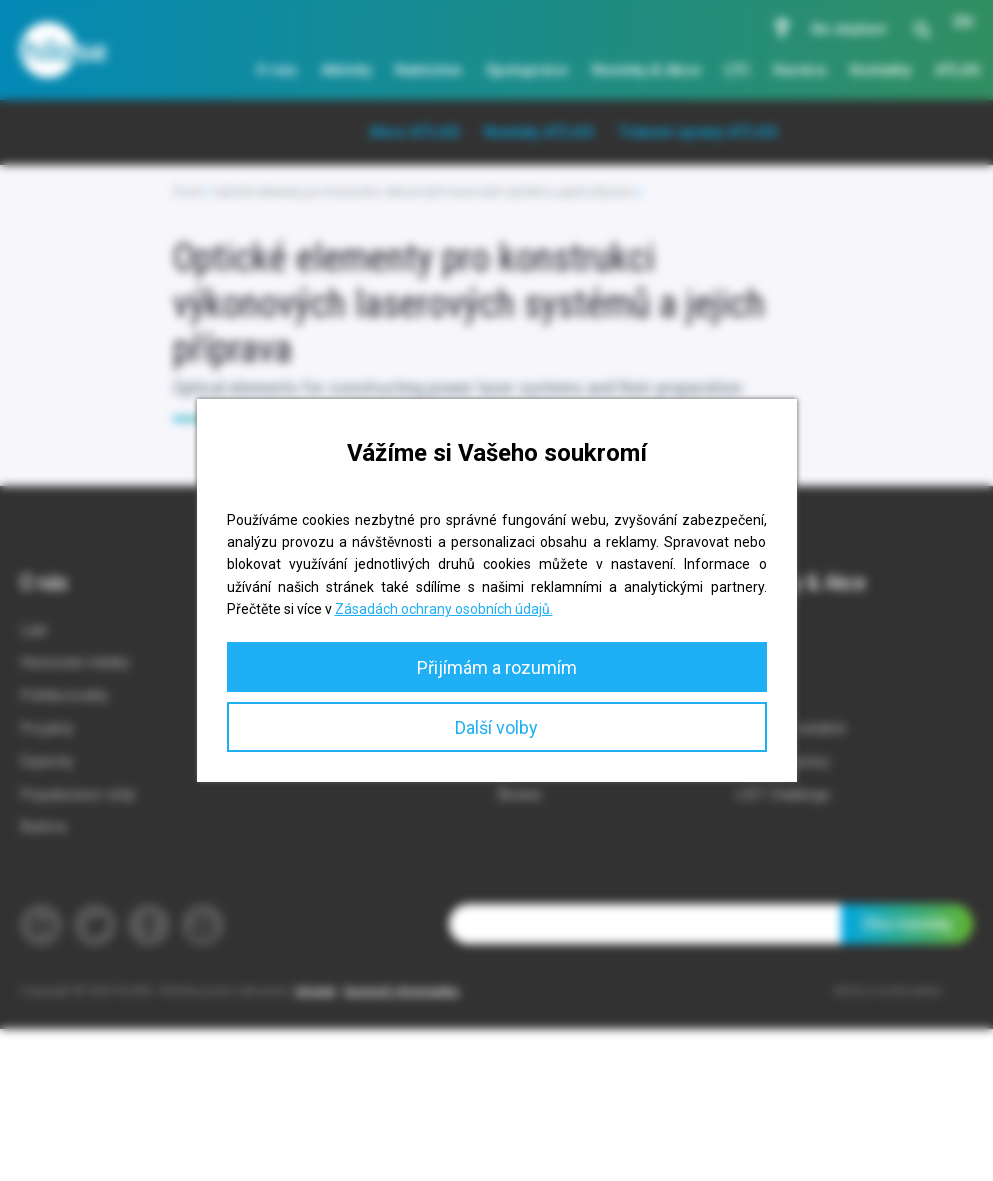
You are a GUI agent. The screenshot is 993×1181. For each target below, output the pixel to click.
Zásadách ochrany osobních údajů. (444, 609)
